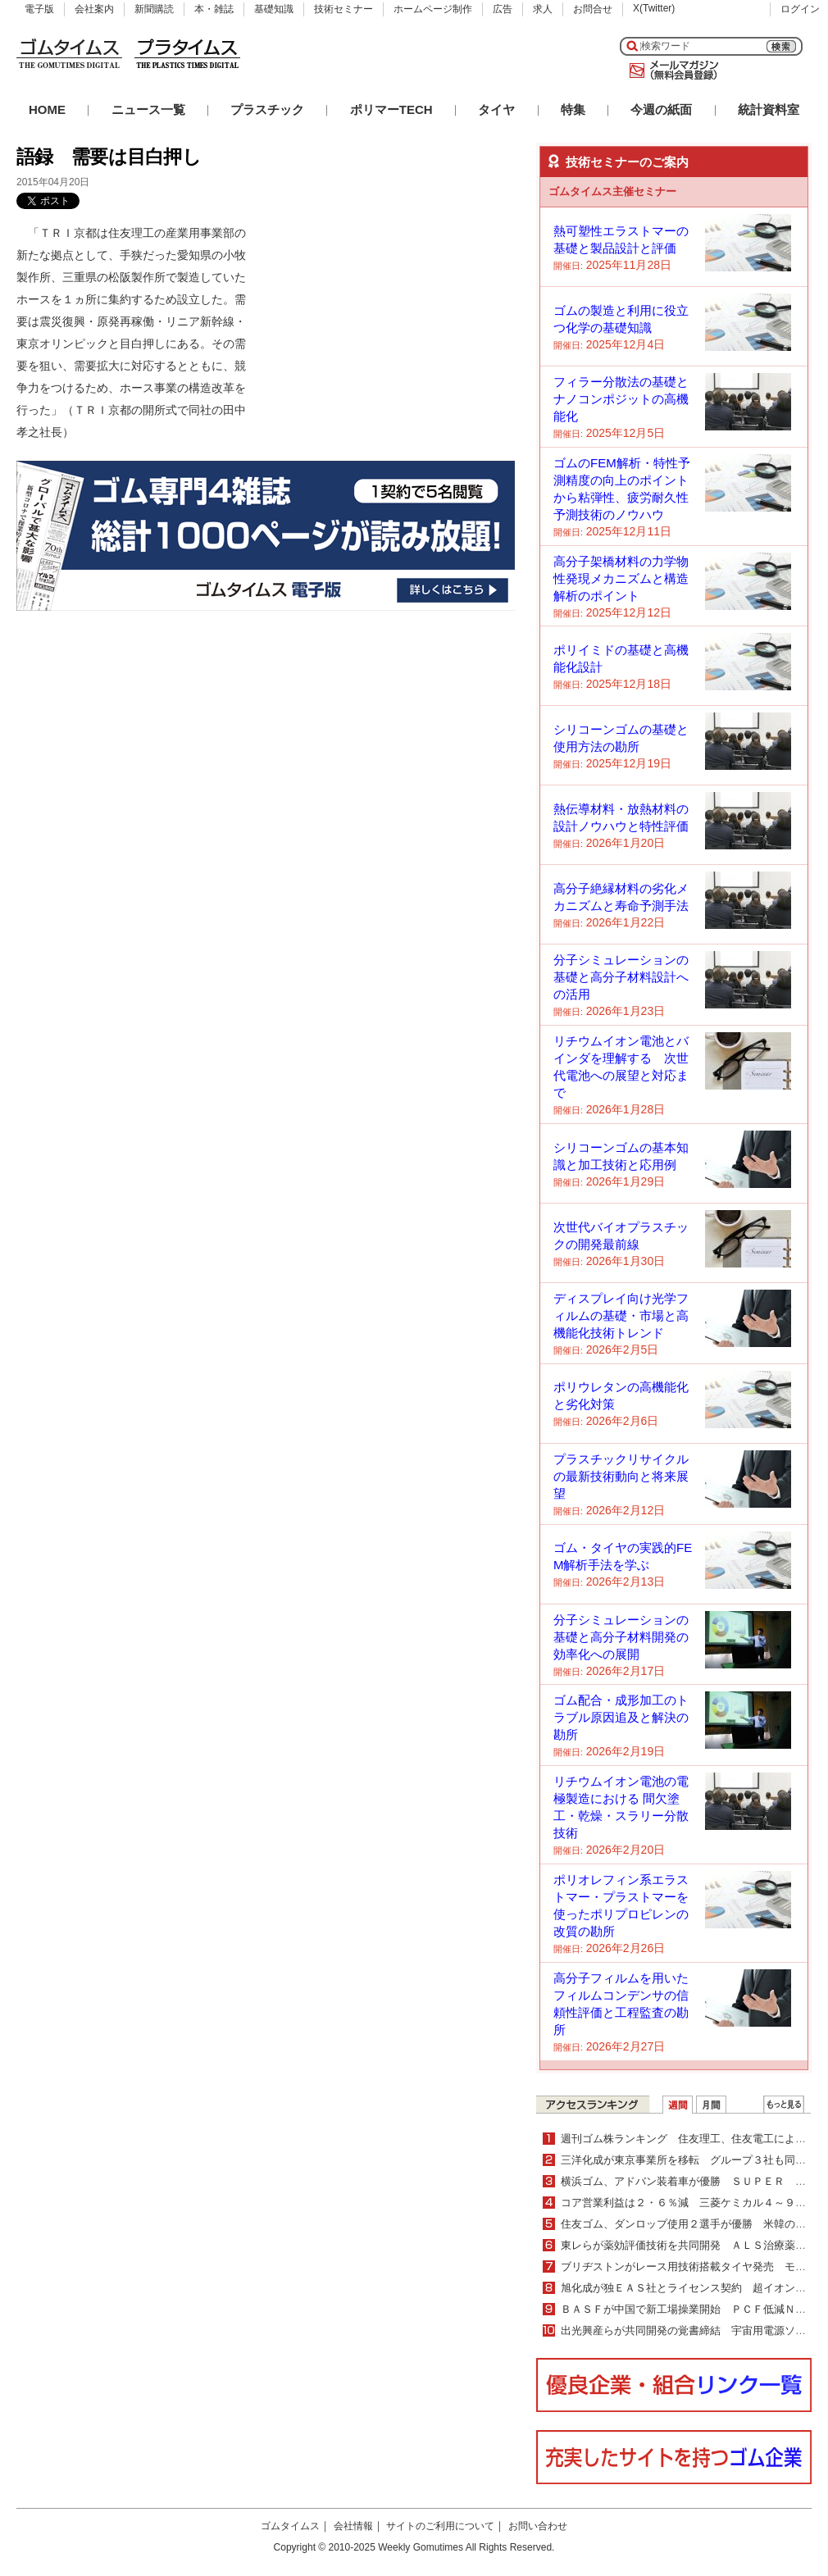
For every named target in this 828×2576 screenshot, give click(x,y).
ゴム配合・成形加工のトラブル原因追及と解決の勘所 (621, 1717)
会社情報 (353, 2526)
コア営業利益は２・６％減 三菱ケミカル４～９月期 (689, 2202)
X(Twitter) (654, 8)
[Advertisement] (392, 324)
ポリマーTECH (391, 109)
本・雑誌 (214, 9)
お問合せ (592, 9)
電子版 (39, 9)
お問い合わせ (537, 2526)
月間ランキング (711, 2104)
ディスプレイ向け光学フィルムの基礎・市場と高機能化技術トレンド (621, 1315)
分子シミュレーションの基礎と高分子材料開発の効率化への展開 (621, 1637)
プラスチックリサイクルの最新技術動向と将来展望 (621, 1476)
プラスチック (267, 109)
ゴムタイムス (290, 2526)
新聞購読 (154, 9)
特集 (573, 109)
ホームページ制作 (433, 9)
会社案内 (94, 9)
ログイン (800, 9)
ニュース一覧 (148, 109)
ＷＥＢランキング (783, 2104)
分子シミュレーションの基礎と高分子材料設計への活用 (621, 977)
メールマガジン (671, 70)
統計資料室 (768, 109)
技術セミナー (343, 9)
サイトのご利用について (440, 2526)
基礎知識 (273, 9)
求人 (543, 9)
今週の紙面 (661, 109)
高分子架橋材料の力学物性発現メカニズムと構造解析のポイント (621, 578)
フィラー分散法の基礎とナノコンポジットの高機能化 (621, 399)
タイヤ (496, 109)
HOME (47, 109)
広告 (502, 9)
